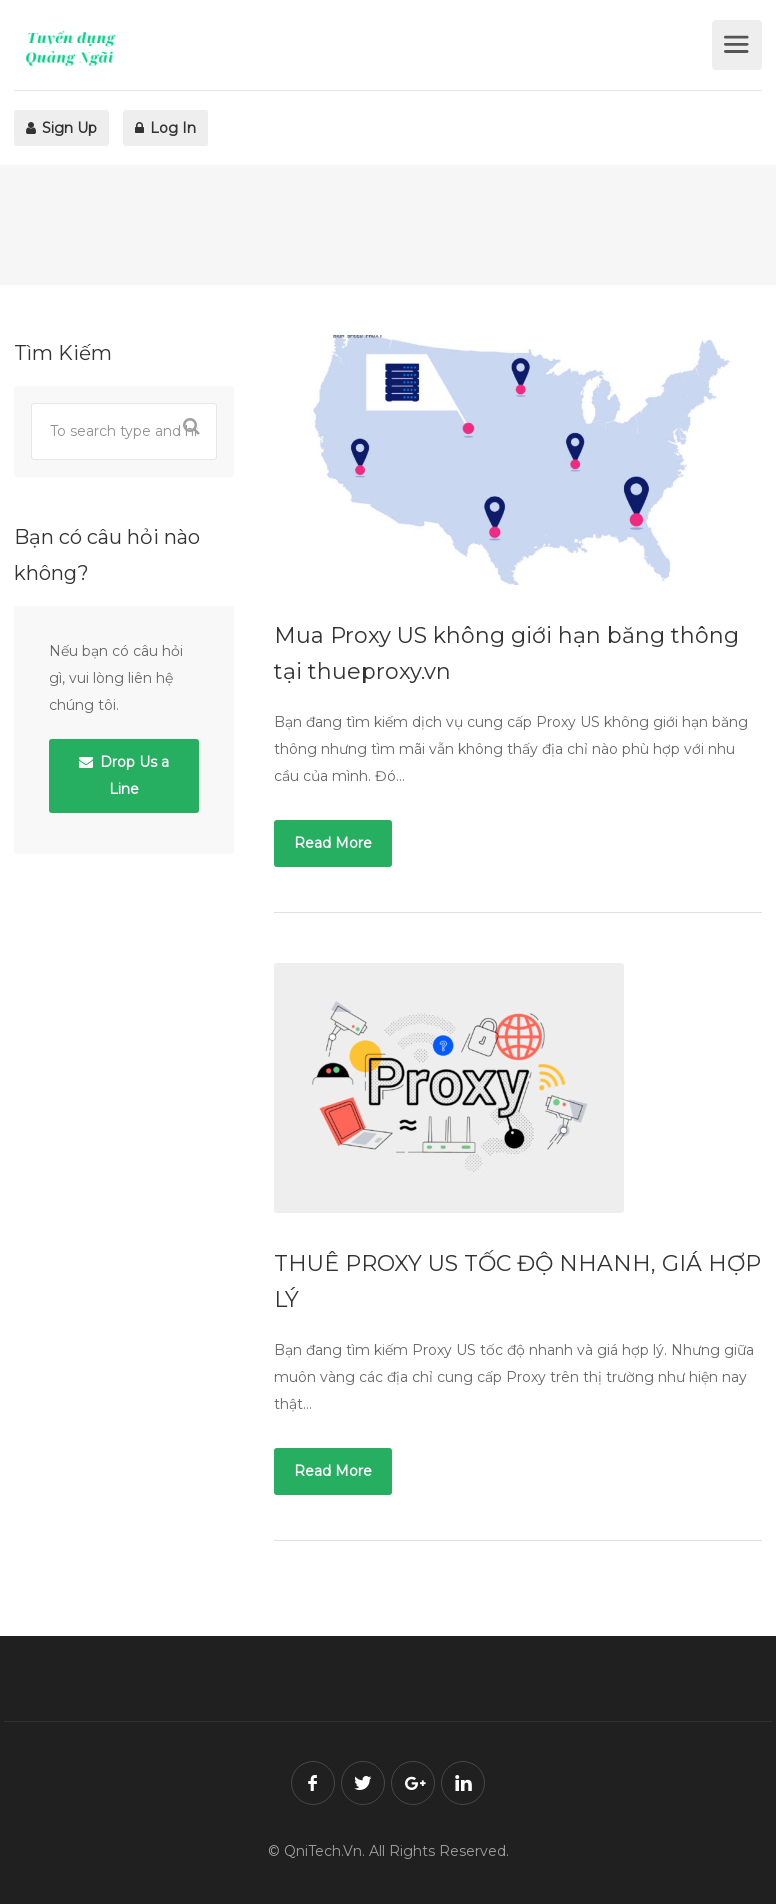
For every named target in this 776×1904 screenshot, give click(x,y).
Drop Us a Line (124, 775)
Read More (333, 843)
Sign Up (61, 128)
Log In (165, 128)
